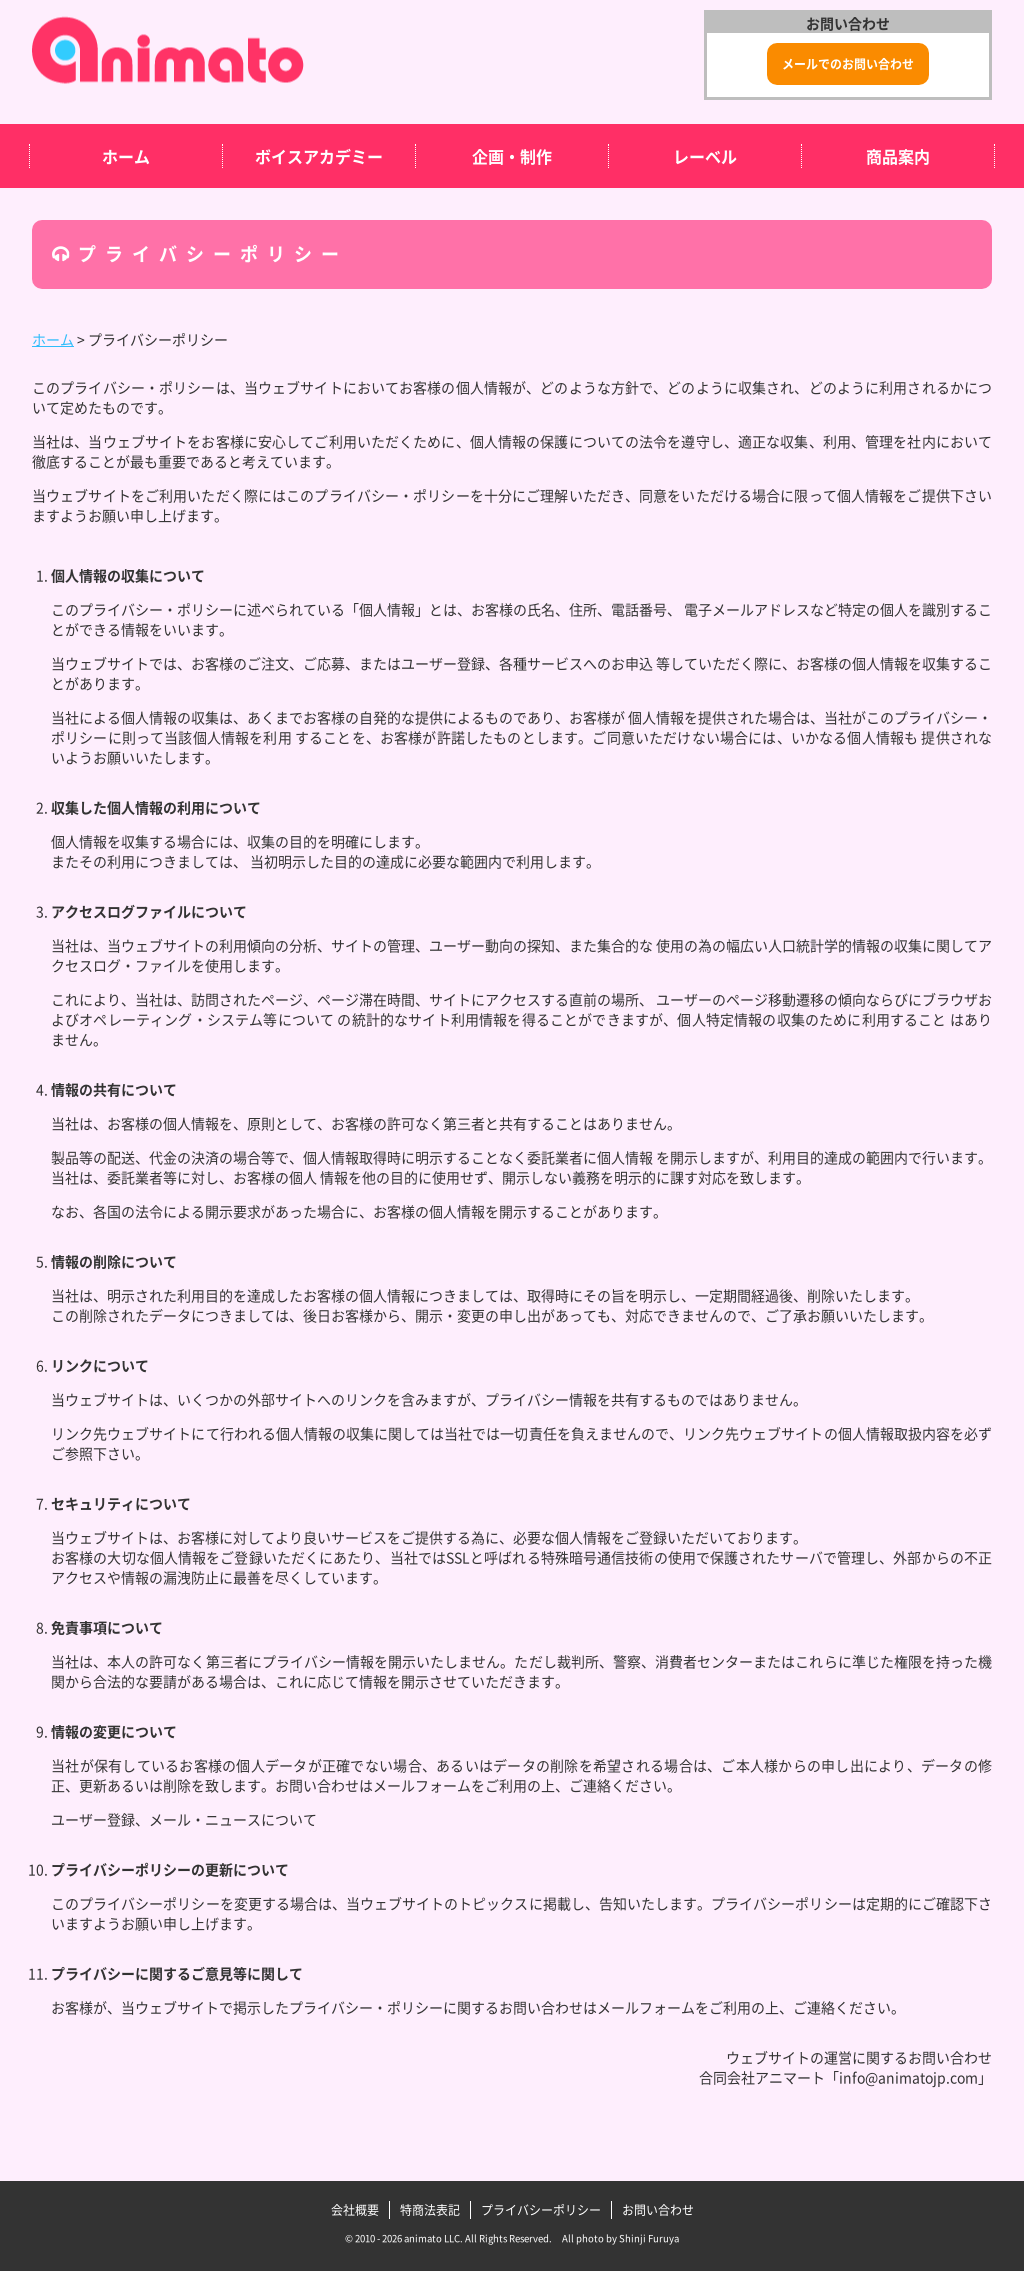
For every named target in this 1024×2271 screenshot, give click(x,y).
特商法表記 (430, 2210)
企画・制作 (512, 156)
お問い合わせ (658, 2210)
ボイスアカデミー (319, 156)
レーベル (705, 156)
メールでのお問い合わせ (848, 64)
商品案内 (898, 156)
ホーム (126, 156)
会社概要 (355, 2210)
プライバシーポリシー (541, 2210)
